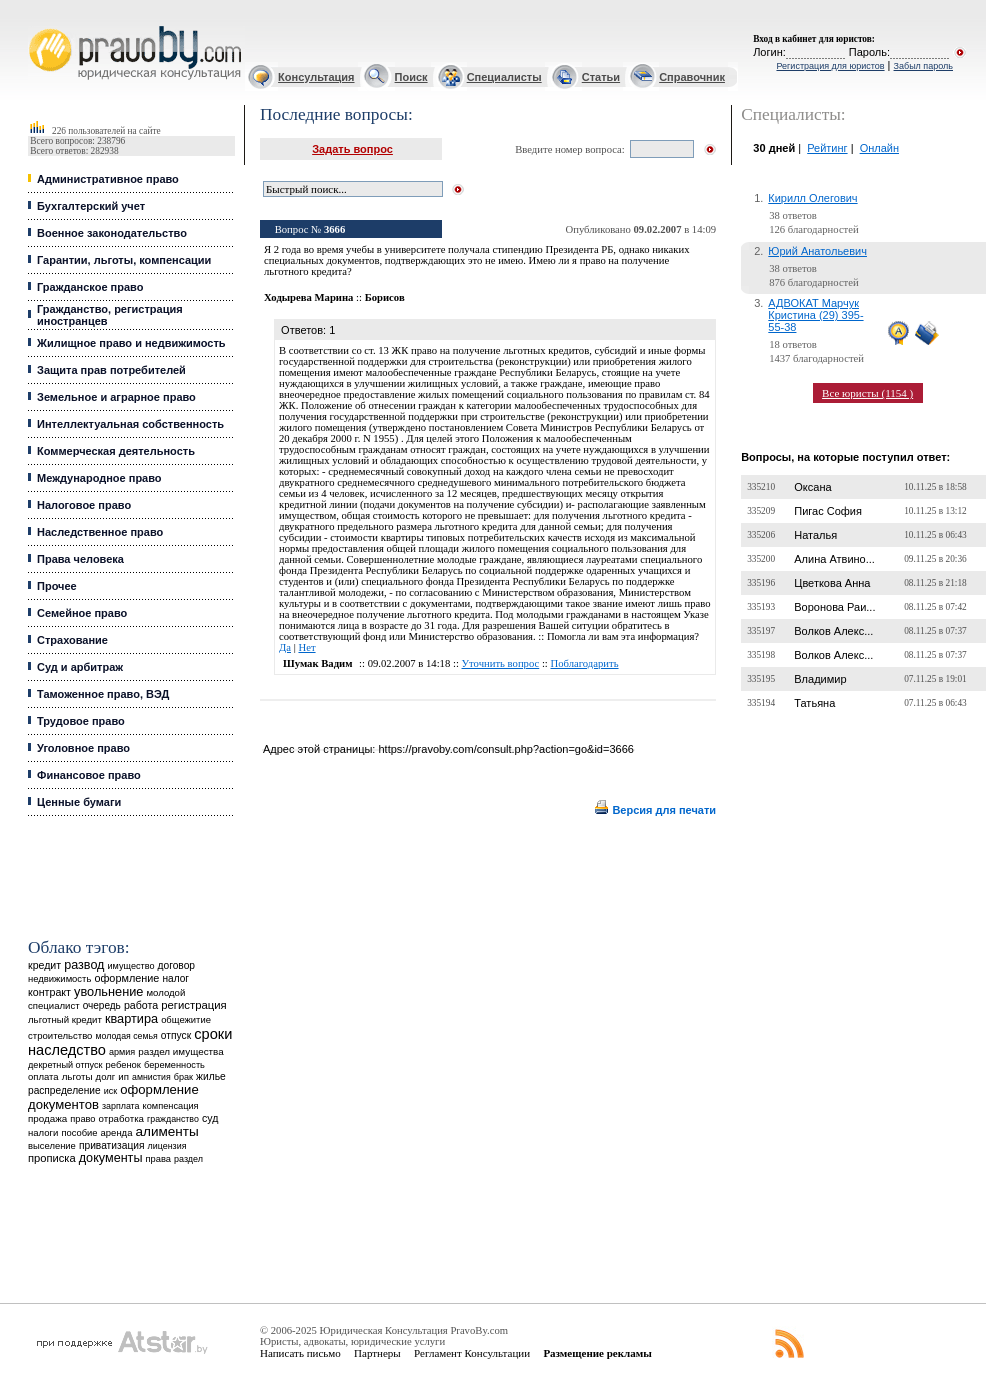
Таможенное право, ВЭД (103, 694)
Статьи (601, 77)
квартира (131, 1018)
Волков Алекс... (833, 631)
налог (175, 978)
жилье (211, 1076)
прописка (52, 1158)
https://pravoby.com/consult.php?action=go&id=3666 (505, 749)
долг (106, 1076)
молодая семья (127, 1036)
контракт (49, 992)
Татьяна (814, 703)
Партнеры (377, 1353)
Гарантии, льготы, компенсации (124, 260)
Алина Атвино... (834, 559)
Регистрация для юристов (830, 66)
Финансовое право (89, 775)
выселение (52, 1145)
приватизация (112, 1145)
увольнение (108, 991)
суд (210, 1118)
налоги (43, 1132)
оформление (126, 978)
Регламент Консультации (472, 1353)
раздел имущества (180, 1051)
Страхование (72, 640)
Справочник (692, 77)
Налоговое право (84, 505)
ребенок (123, 1064)
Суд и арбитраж (80, 667)
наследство (67, 1050)
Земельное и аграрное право (116, 397)
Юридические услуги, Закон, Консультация (38, 26)
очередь (102, 1005)
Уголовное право (83, 748)
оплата (43, 1076)
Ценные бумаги (79, 802)
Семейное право (82, 613)
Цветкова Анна (832, 583)
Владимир (820, 679)
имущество (131, 966)
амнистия (151, 1077)
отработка (121, 1118)
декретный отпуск (65, 1065)
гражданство (173, 1119)
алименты (166, 1131)
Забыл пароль (923, 66)
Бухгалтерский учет (91, 206)
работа (141, 1005)
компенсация (171, 1106)
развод (84, 965)
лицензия (167, 1146)
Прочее (57, 586)
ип (123, 1076)
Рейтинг (827, 148)
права (158, 1159)
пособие (79, 1133)
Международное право (99, 478)
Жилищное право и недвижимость (131, 343)
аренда (117, 1132)
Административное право (108, 179)
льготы (77, 1076)
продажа (47, 1118)
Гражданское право (90, 287)
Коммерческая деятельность (116, 451)
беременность (174, 1065)
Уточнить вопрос (501, 663)
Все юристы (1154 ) (867, 393)
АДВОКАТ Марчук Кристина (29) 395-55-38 (815, 315)
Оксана (812, 487)
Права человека (80, 559)
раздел (188, 1159)
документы (111, 1158)
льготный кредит (65, 1019)
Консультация (316, 77)
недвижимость (59, 978)
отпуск (176, 1035)
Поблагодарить (584, 663)
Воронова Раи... (834, 607)
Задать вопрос (352, 149)
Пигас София (828, 511)
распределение (64, 1090)
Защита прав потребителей (111, 370)
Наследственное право (100, 532)
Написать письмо (300, 1353)
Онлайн (879, 148)
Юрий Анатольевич (817, 251)
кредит (44, 965)
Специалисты (504, 77)
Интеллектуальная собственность (130, 424)
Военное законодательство (112, 233)
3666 (334, 229)
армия (122, 1052)
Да (285, 647)
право (82, 1119)
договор (177, 965)
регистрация (193, 1005)
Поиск (411, 77)
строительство (60, 1035)
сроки (213, 1034)
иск (110, 1091)
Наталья (815, 535)
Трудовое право (81, 721)
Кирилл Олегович (812, 198)
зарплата (121, 1106)
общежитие (186, 1019)
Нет (306, 647)
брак (183, 1077)
